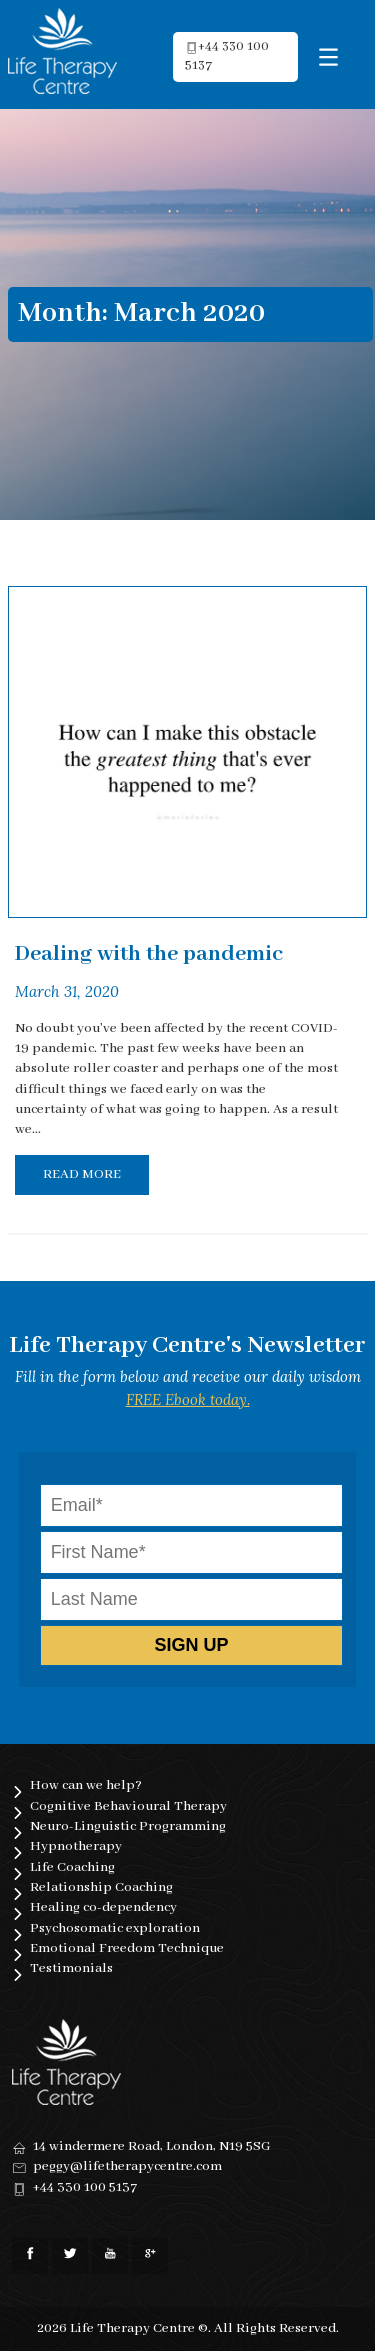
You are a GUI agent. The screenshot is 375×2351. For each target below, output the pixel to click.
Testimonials (71, 1968)
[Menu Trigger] (328, 57)
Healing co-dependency (103, 1907)
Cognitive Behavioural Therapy (128, 1806)
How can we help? (86, 1785)
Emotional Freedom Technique (127, 1948)
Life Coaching (72, 1867)
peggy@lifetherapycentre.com (127, 2166)
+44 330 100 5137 (85, 2187)
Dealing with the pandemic (149, 954)
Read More (82, 1174)
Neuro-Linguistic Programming (128, 1826)
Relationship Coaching (101, 1887)
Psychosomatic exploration (115, 1928)
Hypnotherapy (76, 1846)
